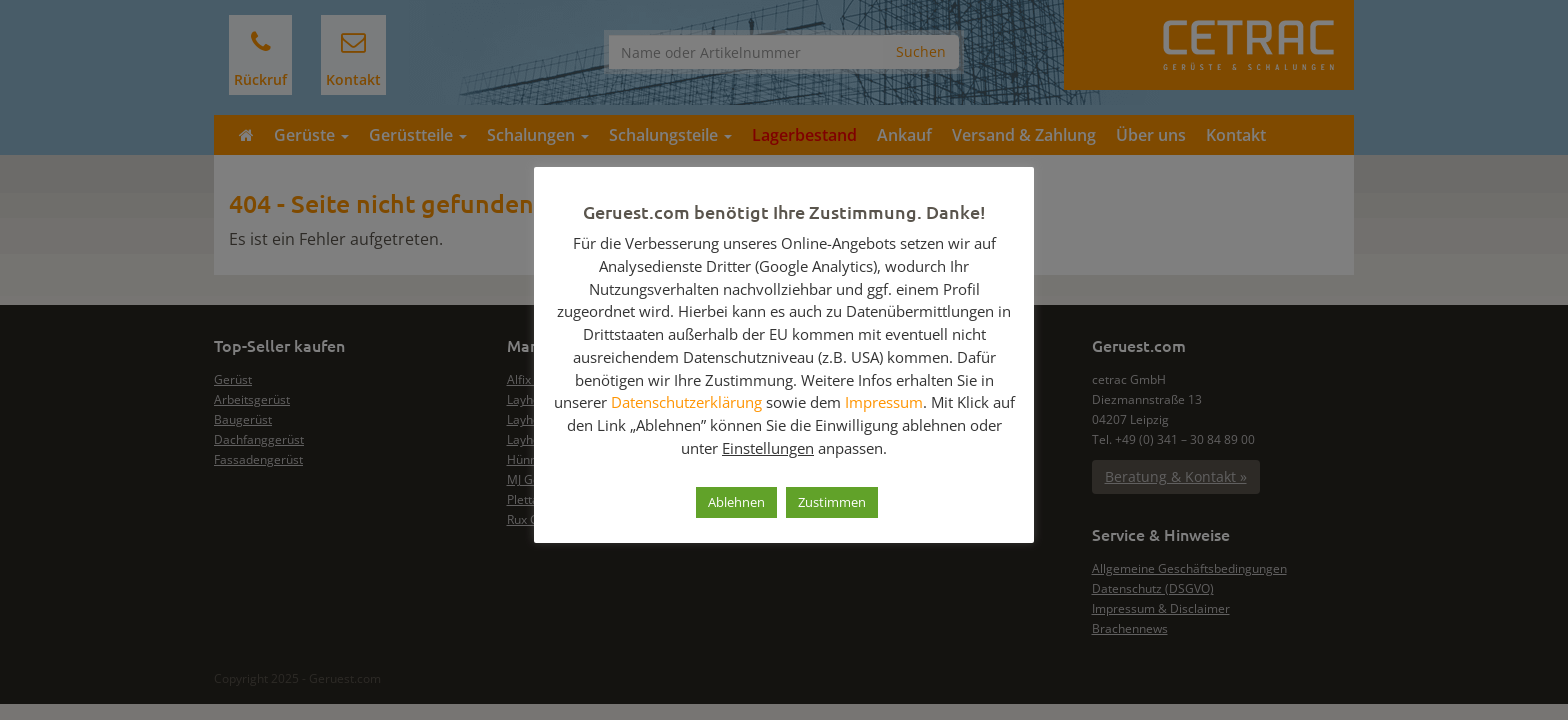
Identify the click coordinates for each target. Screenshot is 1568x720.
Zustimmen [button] (832, 502)
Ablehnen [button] (736, 502)
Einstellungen (768, 448)
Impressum (884, 402)
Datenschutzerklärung (686, 402)
